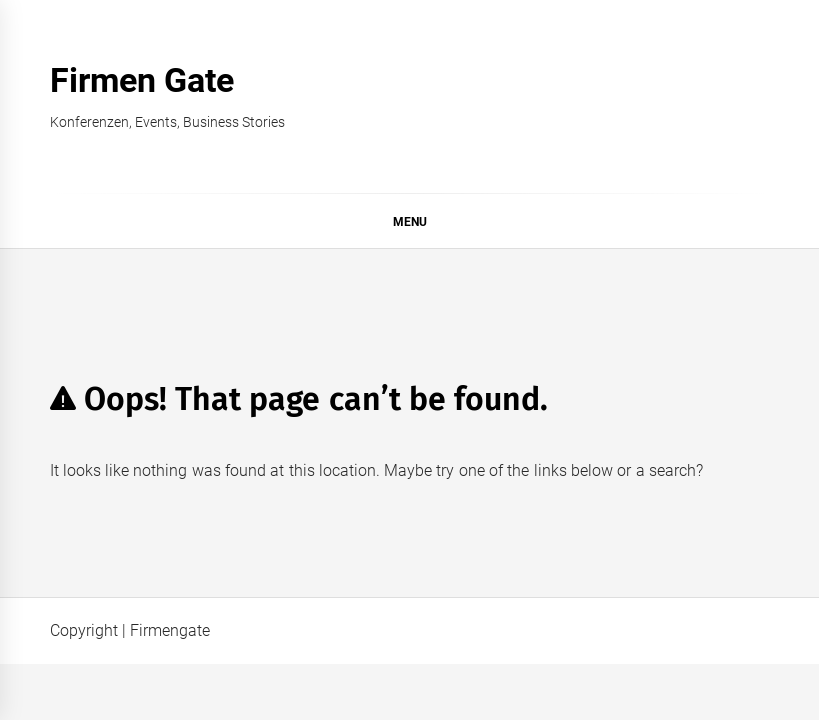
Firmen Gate (142, 80)
